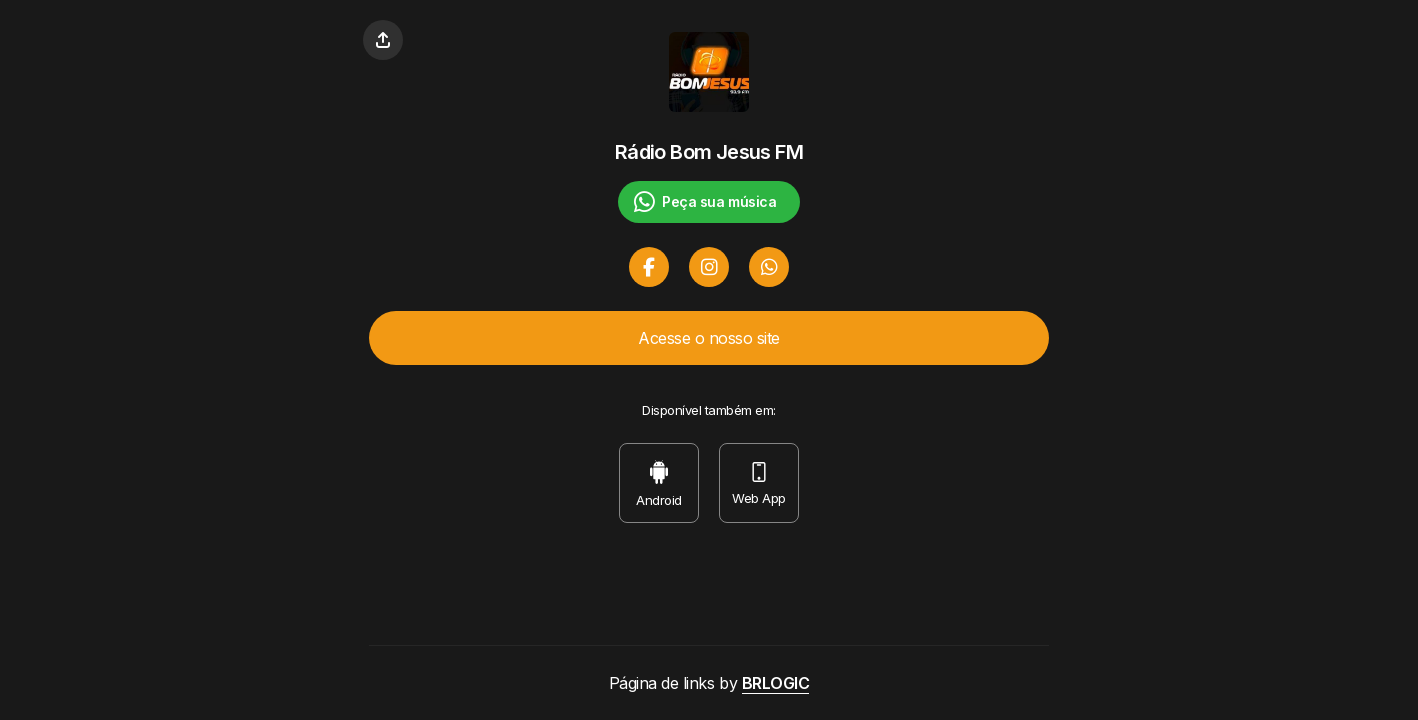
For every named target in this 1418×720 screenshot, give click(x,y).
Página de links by (709, 683)
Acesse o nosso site (709, 338)
